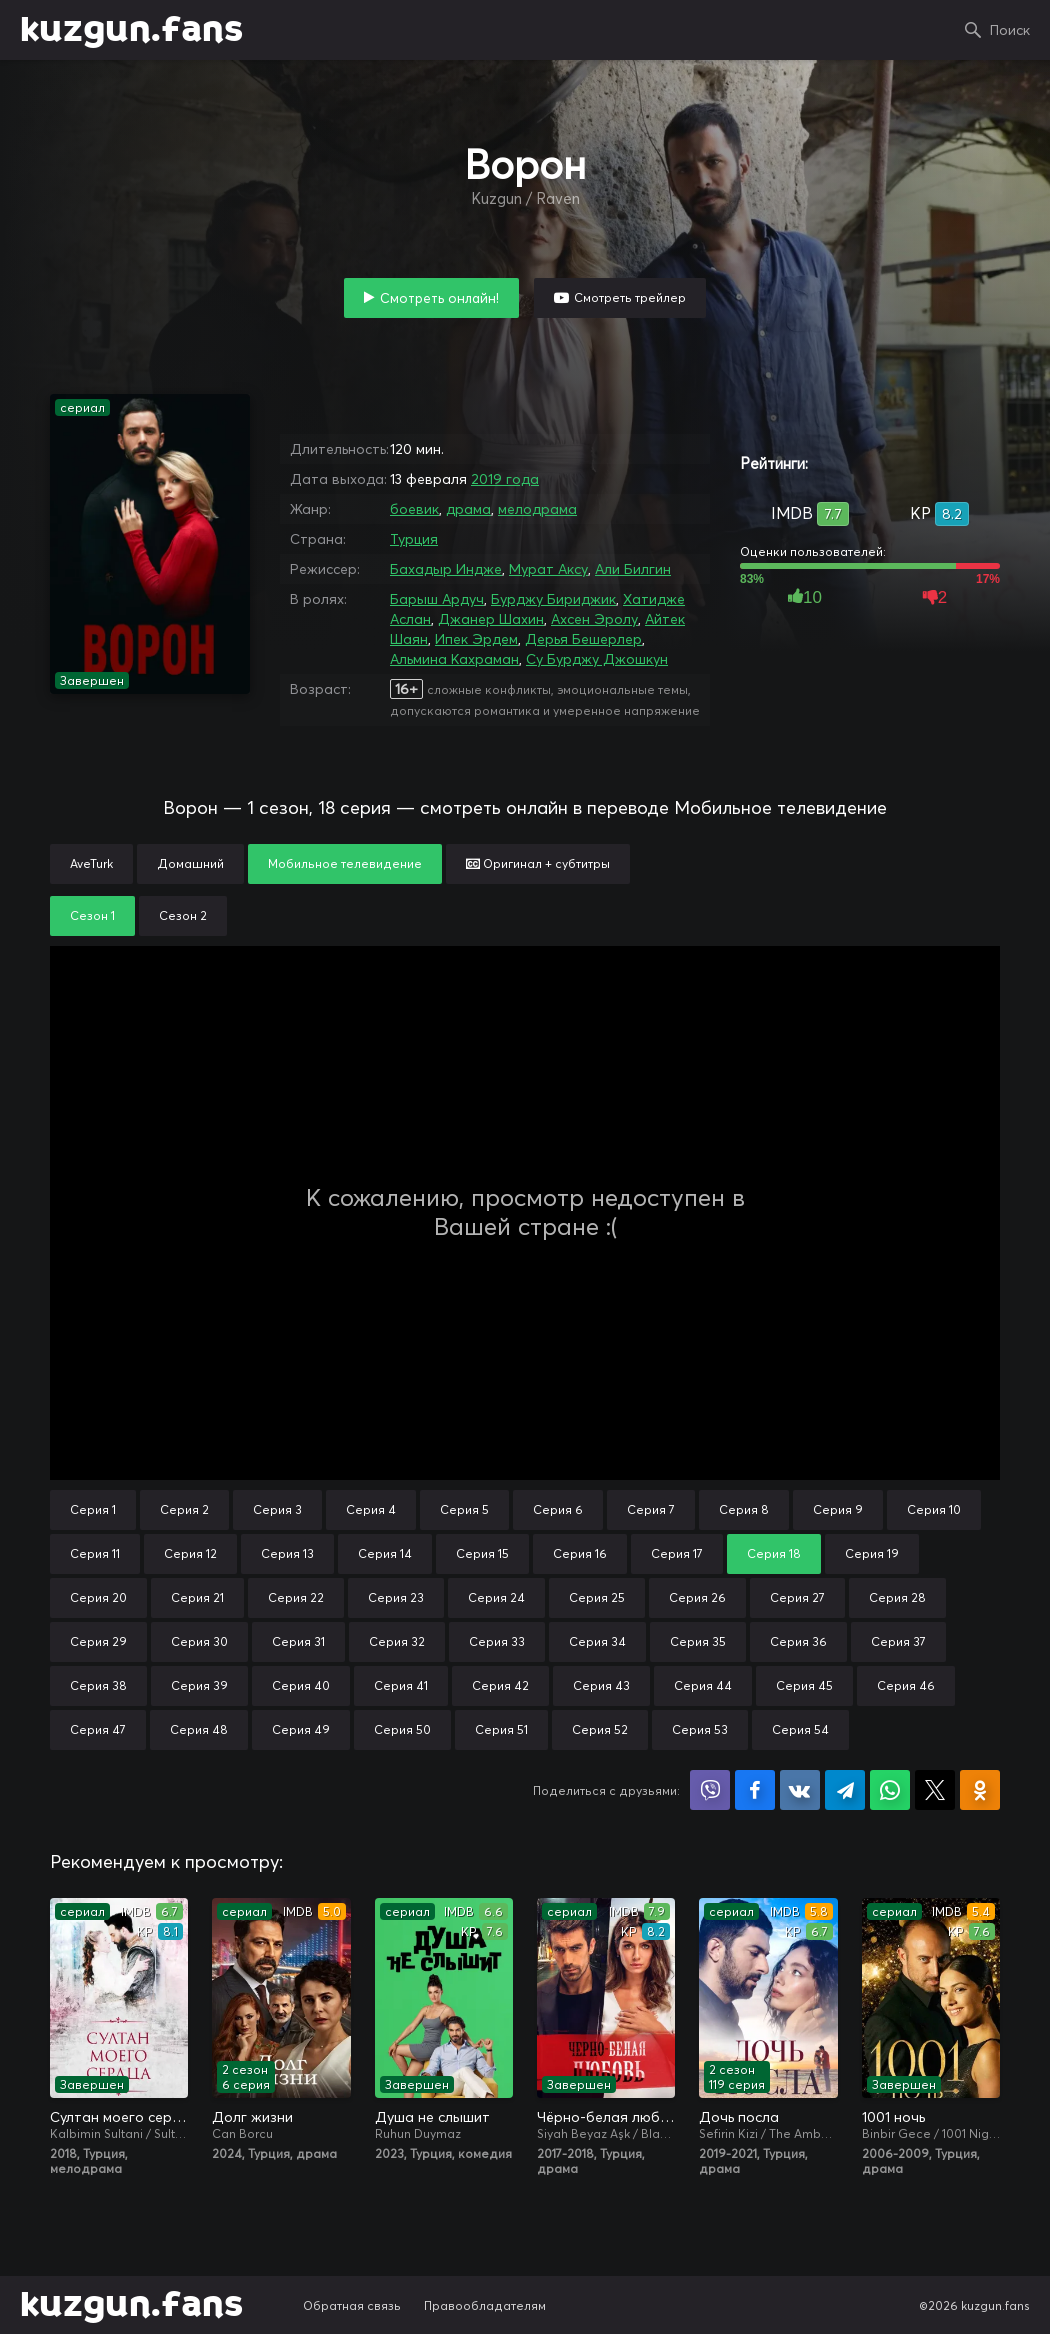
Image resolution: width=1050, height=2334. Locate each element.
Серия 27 (797, 1597)
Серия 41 (401, 1685)
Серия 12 (190, 1553)
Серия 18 (774, 1553)
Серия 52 (600, 1729)
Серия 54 (800, 1729)
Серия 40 (301, 1685)
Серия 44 (703, 1685)
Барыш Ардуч (437, 599)
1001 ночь (893, 2117)
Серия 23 (396, 1597)
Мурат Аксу (548, 569)
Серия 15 (482, 1553)
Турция (414, 539)
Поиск (1010, 30)
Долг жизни (252, 2117)
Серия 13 (287, 1553)
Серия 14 (385, 1553)
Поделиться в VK (800, 1790)
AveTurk (91, 863)
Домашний (190, 863)
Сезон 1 (92, 915)
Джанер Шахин (491, 619)
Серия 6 (558, 1509)
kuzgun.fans (131, 30)
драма (468, 509)
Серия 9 (838, 1509)
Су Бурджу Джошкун (597, 659)
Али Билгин (633, 569)
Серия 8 (744, 1509)
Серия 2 (184, 1509)
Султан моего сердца (119, 2117)
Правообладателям (485, 2305)
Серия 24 (496, 1597)
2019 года (505, 479)
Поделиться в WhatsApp (890, 1790)
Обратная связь (352, 2305)
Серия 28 (897, 1597)
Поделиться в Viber (710, 1790)
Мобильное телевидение (345, 863)
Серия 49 (301, 1729)
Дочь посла (739, 2117)
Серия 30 (199, 1641)
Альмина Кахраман (454, 659)
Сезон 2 (183, 915)
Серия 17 (677, 1553)
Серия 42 (500, 1685)
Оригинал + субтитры (538, 863)
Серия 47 (98, 1729)
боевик (414, 509)
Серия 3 (277, 1509)
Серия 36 (798, 1641)
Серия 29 (98, 1641)
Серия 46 (906, 1685)
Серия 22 (296, 1597)
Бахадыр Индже (446, 569)
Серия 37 (898, 1641)
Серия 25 (597, 1597)
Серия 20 (98, 1597)
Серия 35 (698, 1641)
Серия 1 (93, 1509)
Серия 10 (934, 1509)
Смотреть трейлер (630, 297)
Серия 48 (199, 1729)
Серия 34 (597, 1641)
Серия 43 (601, 1685)
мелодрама (537, 509)
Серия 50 (402, 1729)
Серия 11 (95, 1553)
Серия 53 (700, 1729)
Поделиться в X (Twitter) (935, 1790)
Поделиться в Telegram (845, 1790)
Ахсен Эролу (594, 619)
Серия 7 (651, 1509)
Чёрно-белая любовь (606, 2117)
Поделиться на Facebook (755, 1790)
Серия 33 (497, 1641)
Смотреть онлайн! (439, 298)
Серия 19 (872, 1553)
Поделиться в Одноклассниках (980, 1790)
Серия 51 (501, 1729)
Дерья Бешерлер (583, 639)
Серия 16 (580, 1553)
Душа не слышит (432, 2117)
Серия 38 (98, 1685)
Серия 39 (199, 1685)
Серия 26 (697, 1597)
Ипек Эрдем (476, 639)
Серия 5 (464, 1509)
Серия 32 (397, 1641)
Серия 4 (371, 1509)
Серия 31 (298, 1641)
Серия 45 (804, 1685)
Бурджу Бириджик (553, 599)
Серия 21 (197, 1597)
